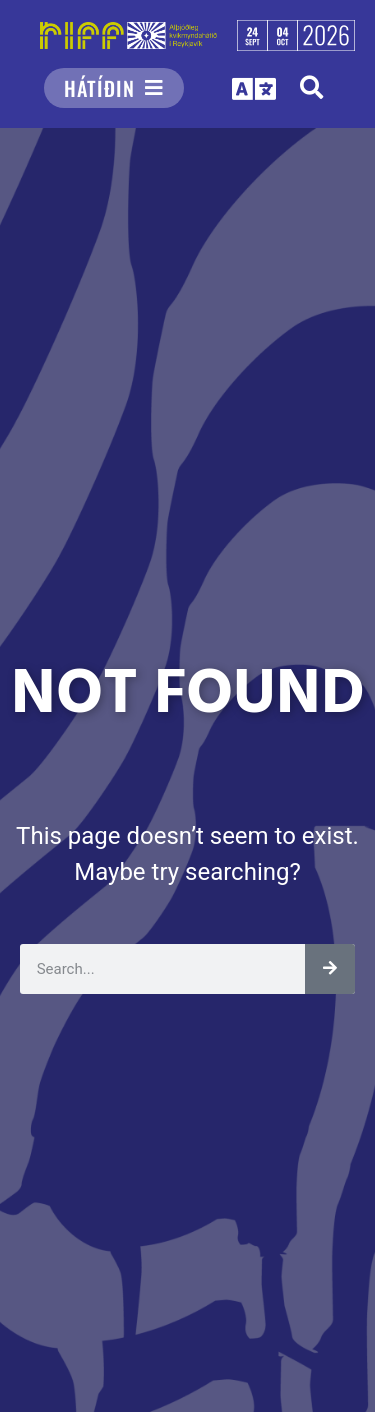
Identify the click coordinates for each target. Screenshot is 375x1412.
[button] (311, 87)
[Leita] (330, 969)
